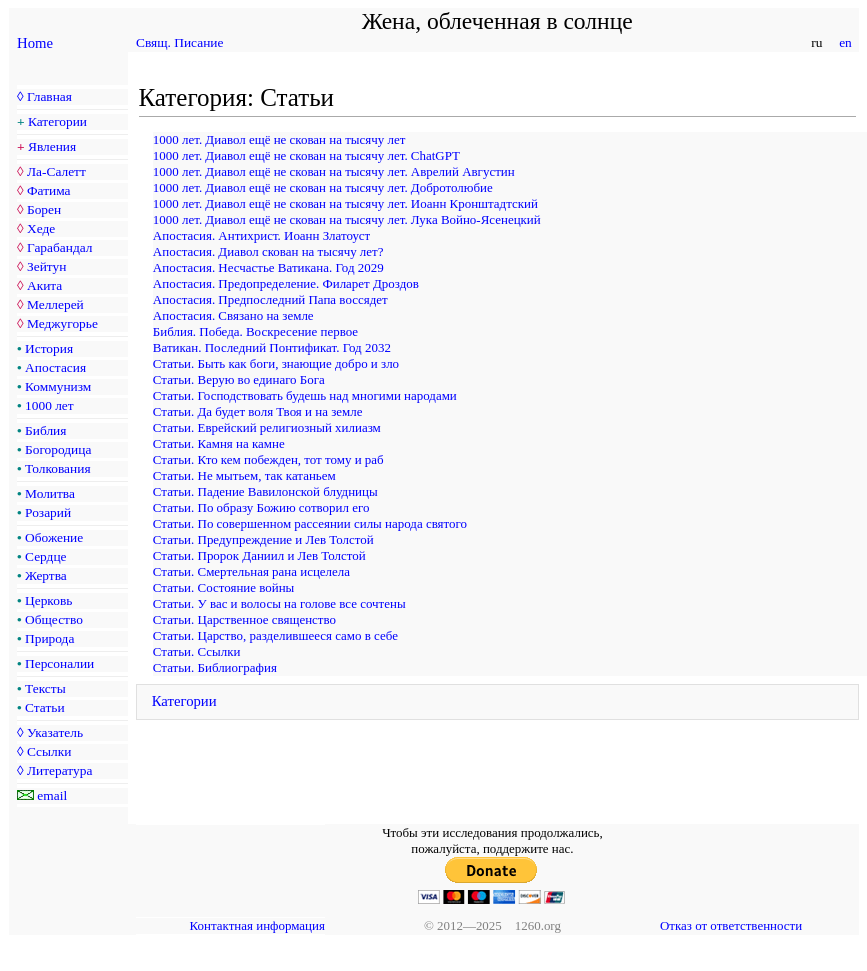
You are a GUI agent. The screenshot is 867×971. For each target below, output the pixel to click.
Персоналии (59, 663)
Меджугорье (62, 323)
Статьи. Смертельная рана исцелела (251, 571)
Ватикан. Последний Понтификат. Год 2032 (272, 347)
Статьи (45, 707)
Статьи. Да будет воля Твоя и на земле (258, 411)
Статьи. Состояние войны (223, 587)
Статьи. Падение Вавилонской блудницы (265, 491)
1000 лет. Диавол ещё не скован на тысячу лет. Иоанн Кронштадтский (345, 203)
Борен (44, 209)
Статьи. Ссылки (197, 651)
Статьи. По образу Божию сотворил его (261, 507)
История (49, 348)
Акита (44, 285)
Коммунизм (58, 386)
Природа (49, 638)
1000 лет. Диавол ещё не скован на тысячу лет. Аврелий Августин (334, 171)
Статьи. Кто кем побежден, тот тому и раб (268, 459)
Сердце (45, 556)
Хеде (41, 228)
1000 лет (49, 405)
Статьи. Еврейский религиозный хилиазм (267, 427)
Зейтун (46, 266)
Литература (59, 770)
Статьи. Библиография (215, 667)
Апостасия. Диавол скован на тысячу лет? (268, 251)
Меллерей (55, 304)
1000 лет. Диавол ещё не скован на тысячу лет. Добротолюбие (323, 187)
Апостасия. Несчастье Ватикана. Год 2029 (268, 267)
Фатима (49, 190)
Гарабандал (59, 247)
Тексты (45, 688)
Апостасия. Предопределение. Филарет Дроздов (286, 283)
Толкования (57, 468)
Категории (57, 121)
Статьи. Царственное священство (244, 619)
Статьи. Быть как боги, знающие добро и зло (276, 363)
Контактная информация (257, 925)
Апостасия (55, 367)
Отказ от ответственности (731, 925)
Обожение (54, 537)
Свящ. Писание (179, 42)
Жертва (46, 575)
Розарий (48, 512)
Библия (45, 430)
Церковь (48, 600)
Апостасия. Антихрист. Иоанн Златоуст (261, 235)
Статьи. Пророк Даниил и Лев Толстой (259, 555)
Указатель (55, 732)
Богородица (58, 449)
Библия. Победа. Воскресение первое (255, 331)
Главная (49, 96)
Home (35, 43)
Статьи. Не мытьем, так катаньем (244, 475)
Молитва (50, 493)
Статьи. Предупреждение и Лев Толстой (263, 539)
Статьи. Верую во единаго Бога (239, 379)
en (845, 42)
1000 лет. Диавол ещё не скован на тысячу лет (279, 139)
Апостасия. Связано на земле (233, 315)
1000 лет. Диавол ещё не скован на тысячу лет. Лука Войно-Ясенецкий (347, 219)
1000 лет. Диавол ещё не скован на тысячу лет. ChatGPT (306, 155)
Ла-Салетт (56, 171)
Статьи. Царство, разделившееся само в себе (275, 635)
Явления (52, 146)
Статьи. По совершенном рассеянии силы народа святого (310, 523)
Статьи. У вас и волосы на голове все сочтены (279, 603)
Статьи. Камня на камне (219, 443)
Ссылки (49, 751)
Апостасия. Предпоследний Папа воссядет (270, 299)
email (52, 795)
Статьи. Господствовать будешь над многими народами (305, 395)
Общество (54, 619)
